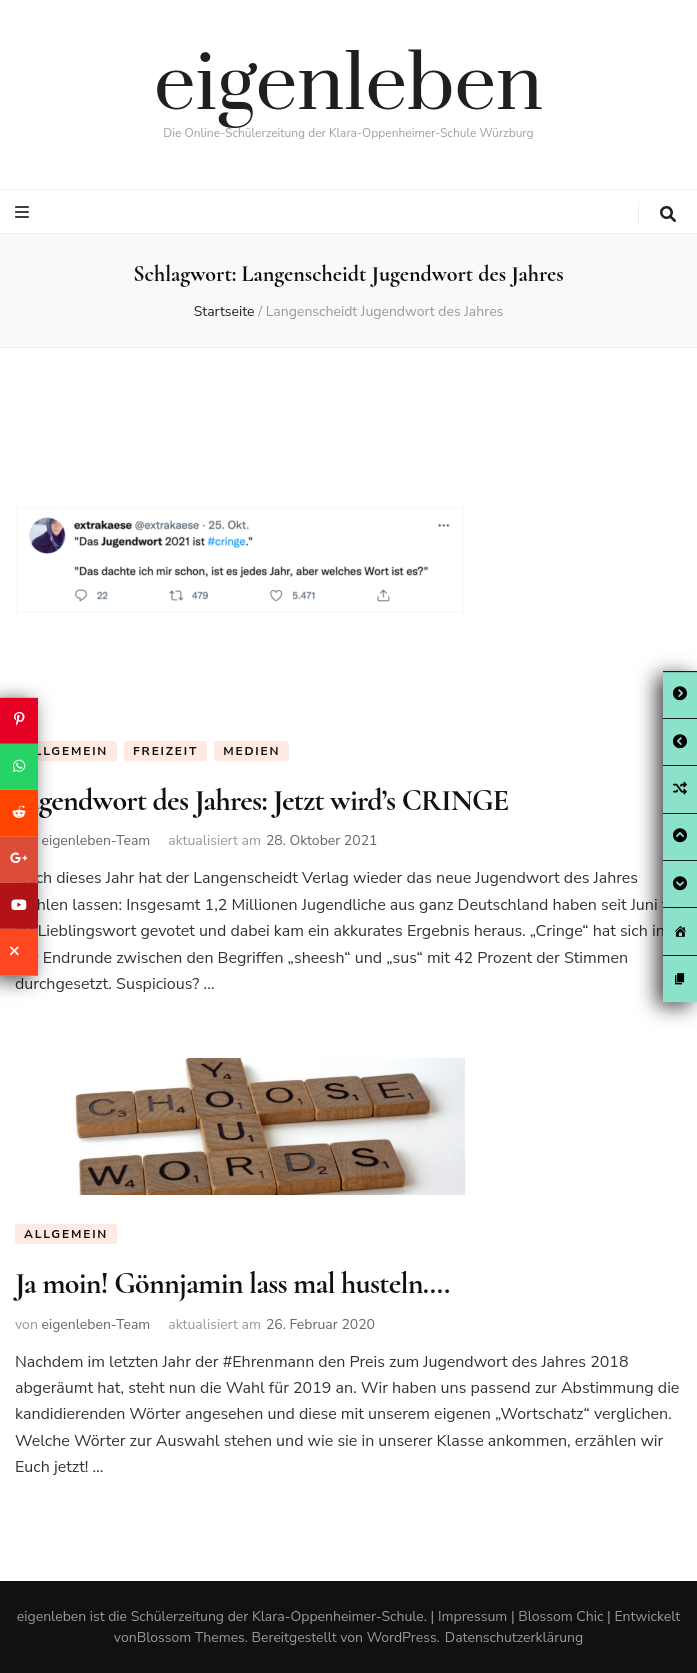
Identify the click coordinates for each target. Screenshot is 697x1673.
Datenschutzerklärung (514, 1637)
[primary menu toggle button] (24, 212)
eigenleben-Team (95, 840)
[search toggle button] (668, 214)
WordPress (402, 1637)
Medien (251, 751)
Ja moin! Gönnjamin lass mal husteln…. (232, 1283)
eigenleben (348, 86)
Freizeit (165, 751)
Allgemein (66, 751)
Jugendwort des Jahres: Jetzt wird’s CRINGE (262, 800)
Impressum (472, 1616)
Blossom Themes (191, 1637)
